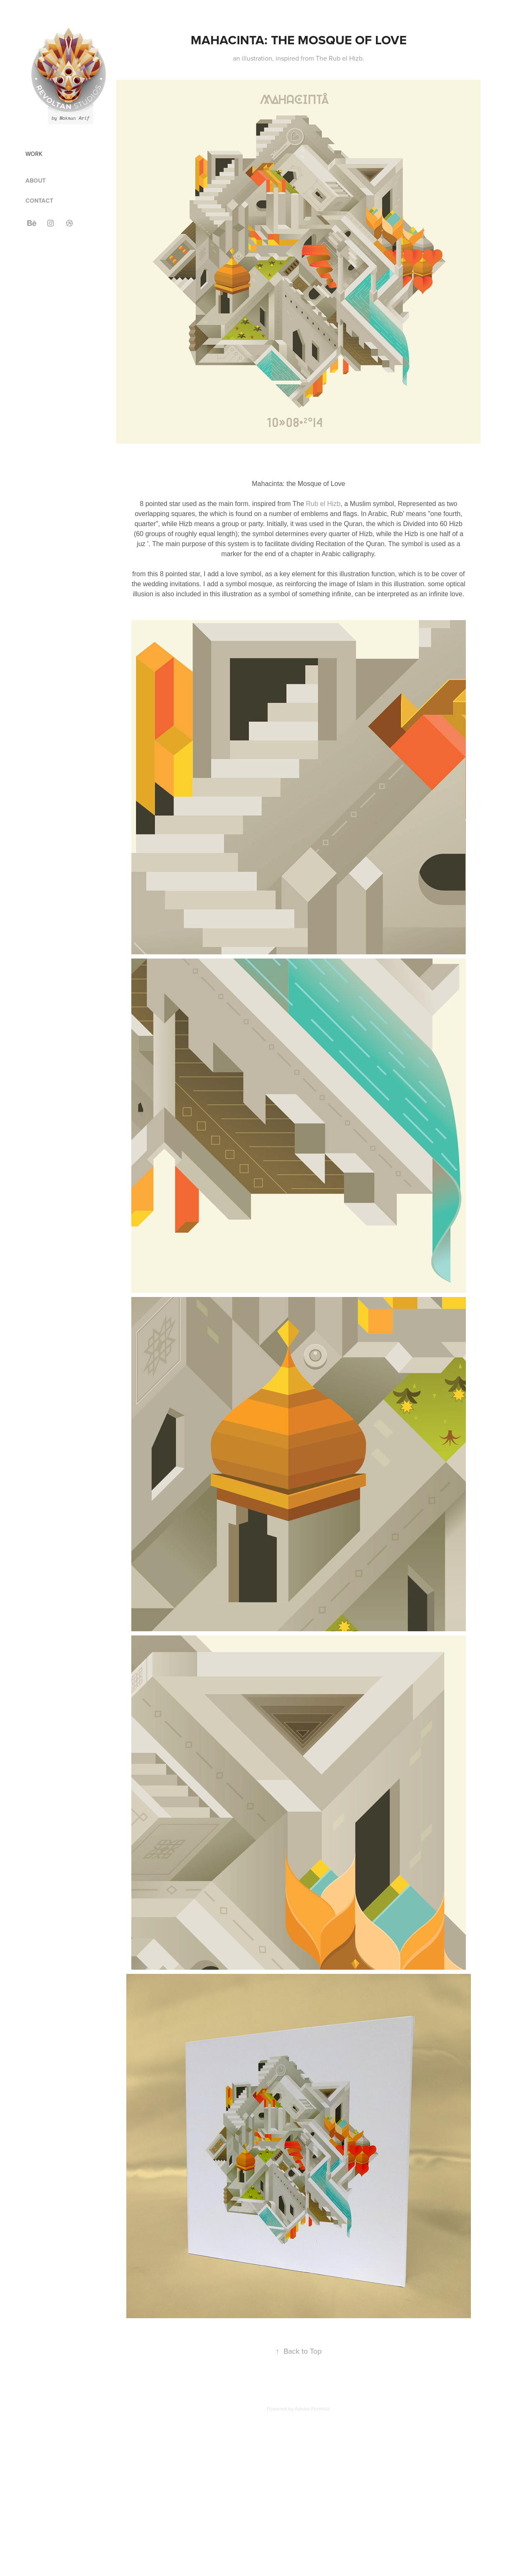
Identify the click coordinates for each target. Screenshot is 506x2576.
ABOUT (36, 180)
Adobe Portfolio (312, 2408)
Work (34, 154)
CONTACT (39, 200)
